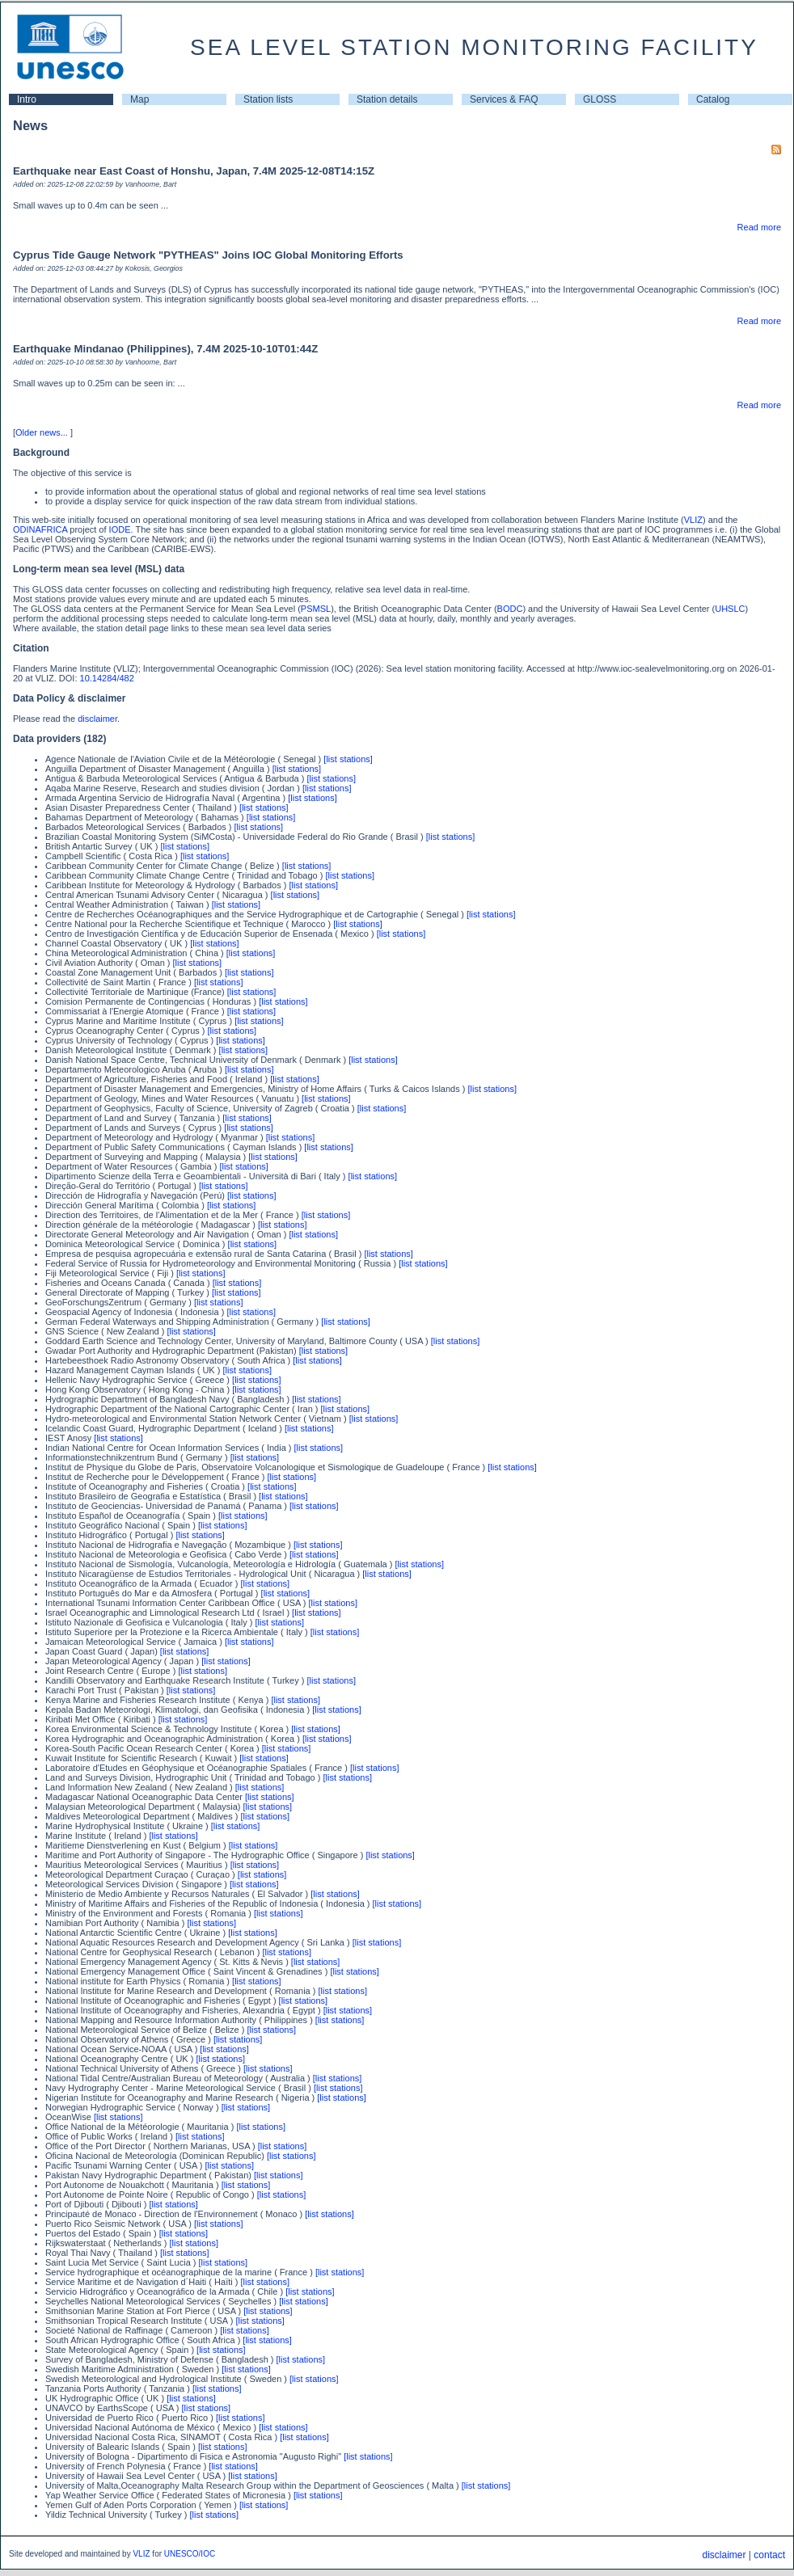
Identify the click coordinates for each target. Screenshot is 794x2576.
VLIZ (693, 520)
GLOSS (599, 99)
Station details (387, 99)
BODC (510, 608)
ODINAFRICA (40, 529)
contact (769, 2555)
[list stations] (348, 759)
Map (139, 99)
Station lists (268, 99)
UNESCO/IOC (189, 2553)
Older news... (41, 432)
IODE (120, 529)
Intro (26, 99)
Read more (759, 227)
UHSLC (730, 608)
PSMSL (316, 608)
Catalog (712, 99)
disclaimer (97, 718)
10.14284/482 (107, 678)
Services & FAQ (504, 99)
